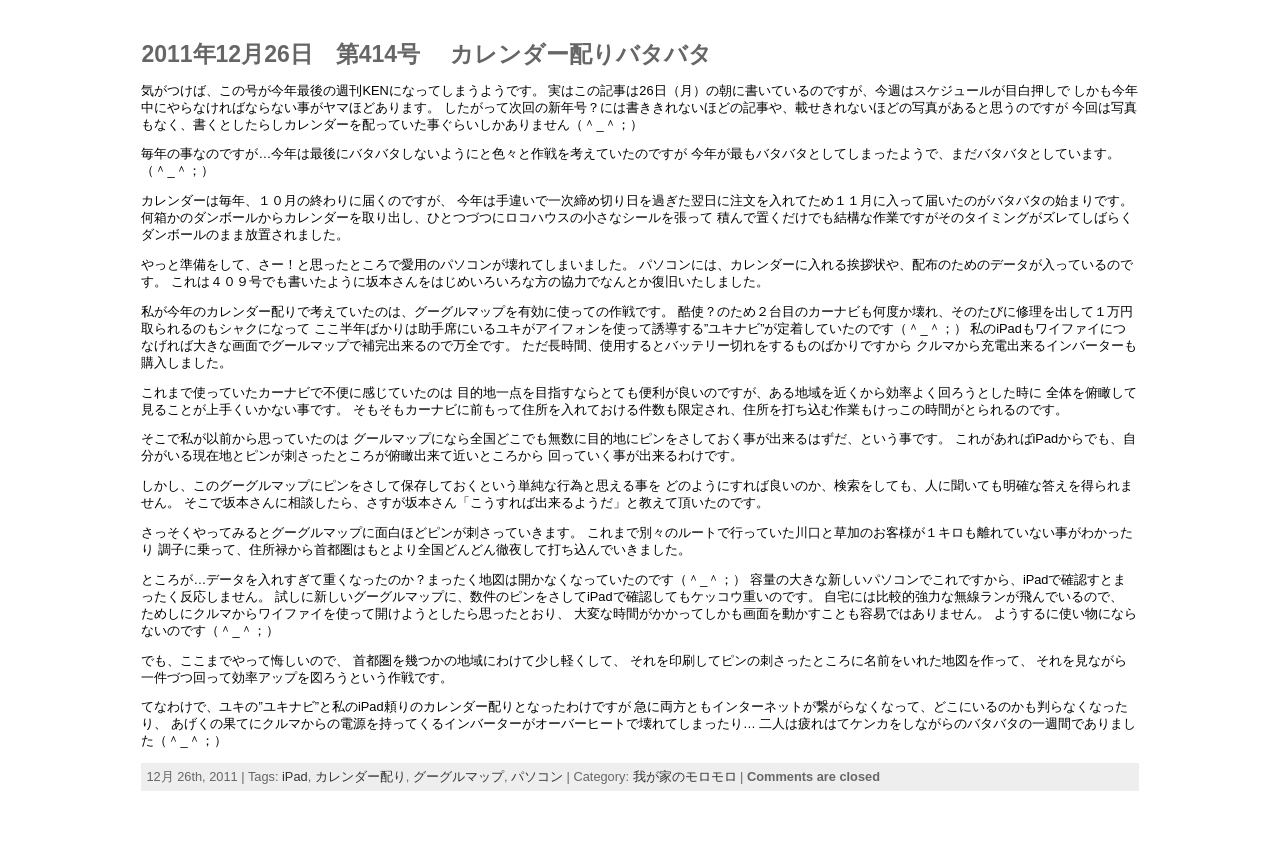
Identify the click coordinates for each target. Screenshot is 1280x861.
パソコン (537, 776)
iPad (295, 776)
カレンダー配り (360, 776)
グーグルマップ (458, 776)
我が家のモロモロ (685, 776)
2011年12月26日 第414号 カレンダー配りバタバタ (426, 54)
